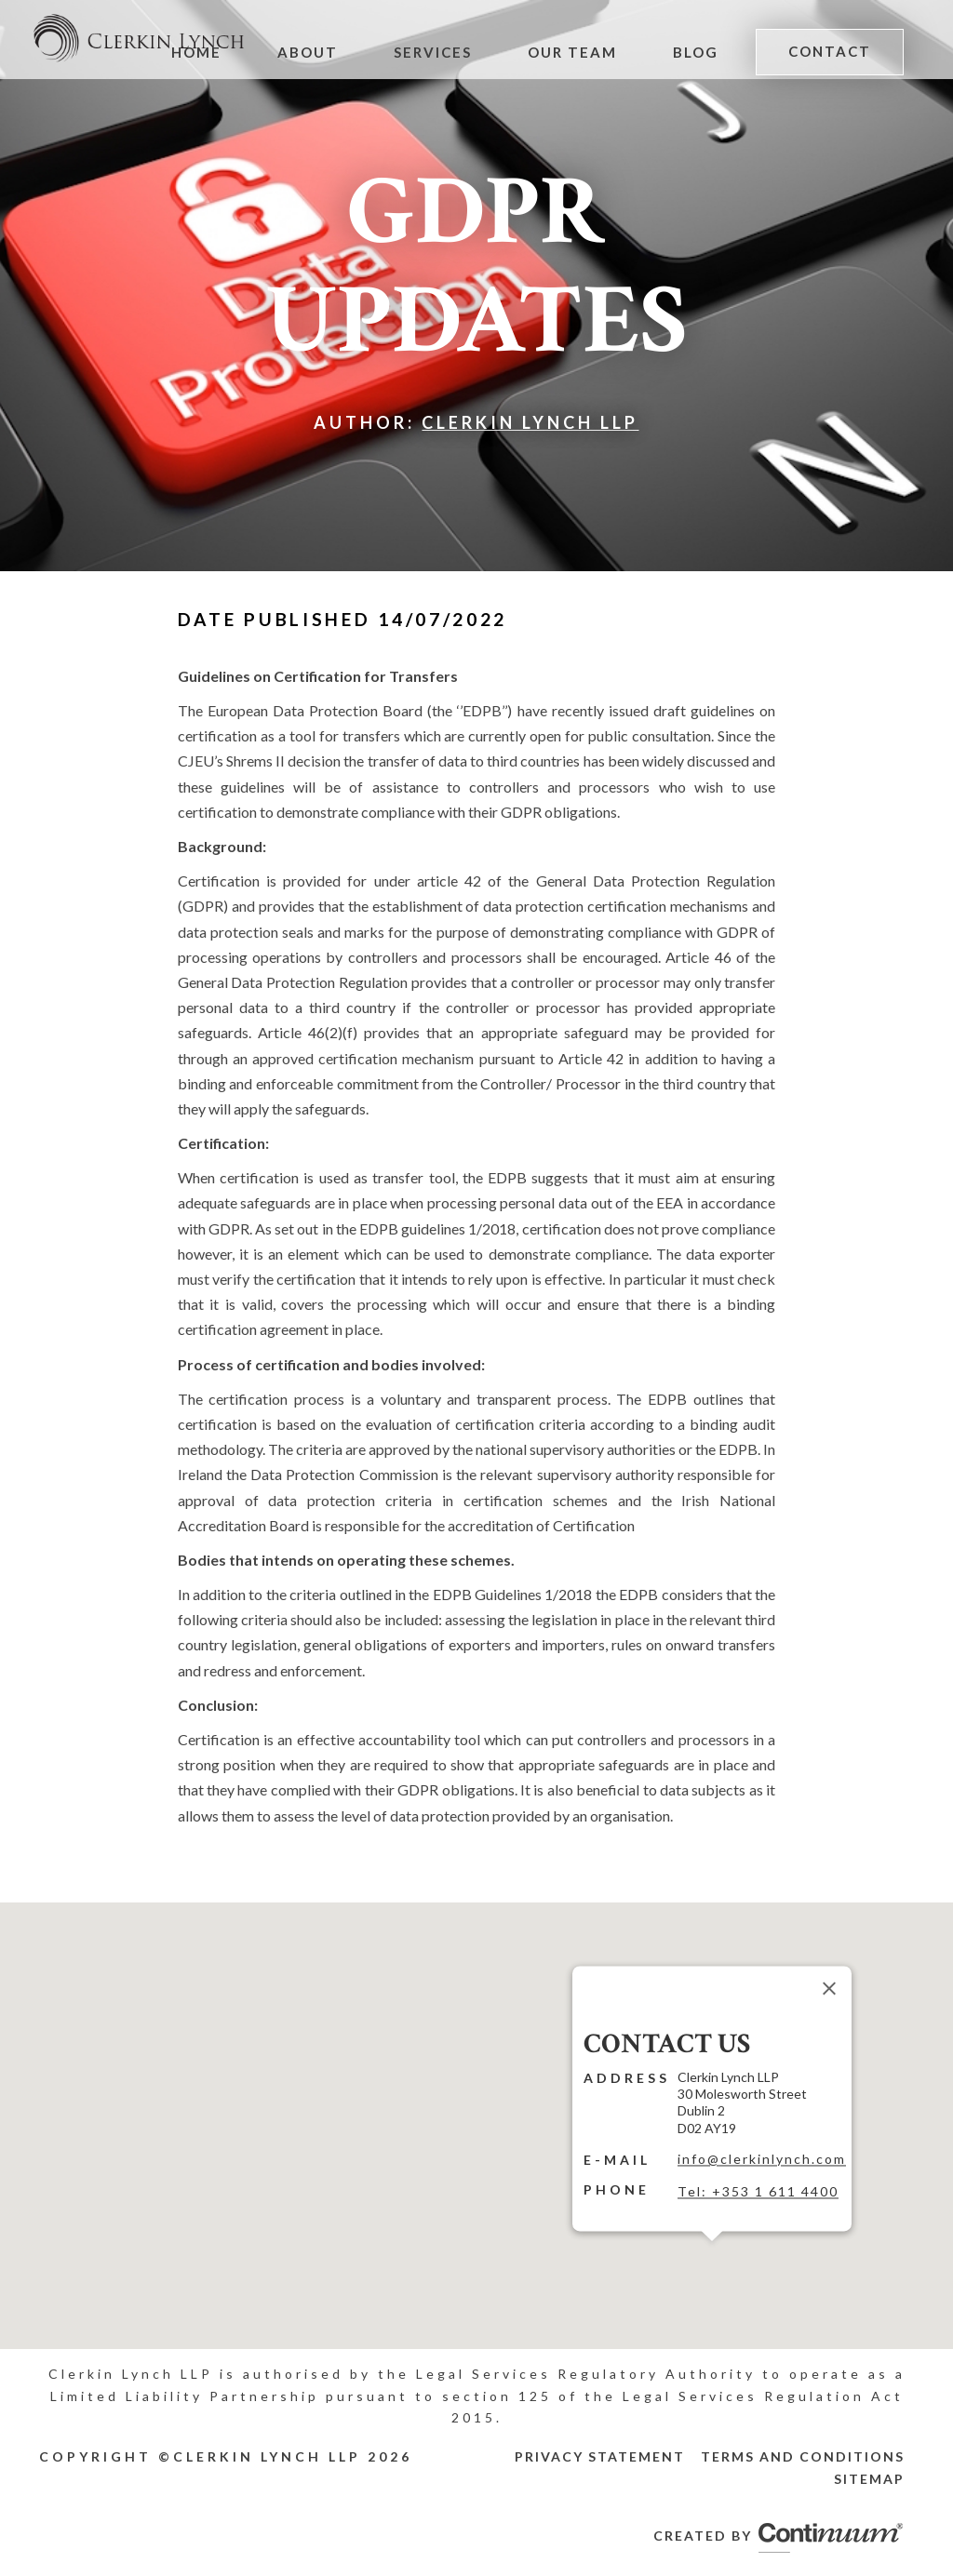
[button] (712, 2252)
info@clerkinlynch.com (762, 2159)
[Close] (829, 1988)
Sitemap (869, 2479)
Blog (695, 52)
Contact (829, 51)
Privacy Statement (600, 2456)
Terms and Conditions (803, 2456)
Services (433, 52)
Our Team (572, 52)
